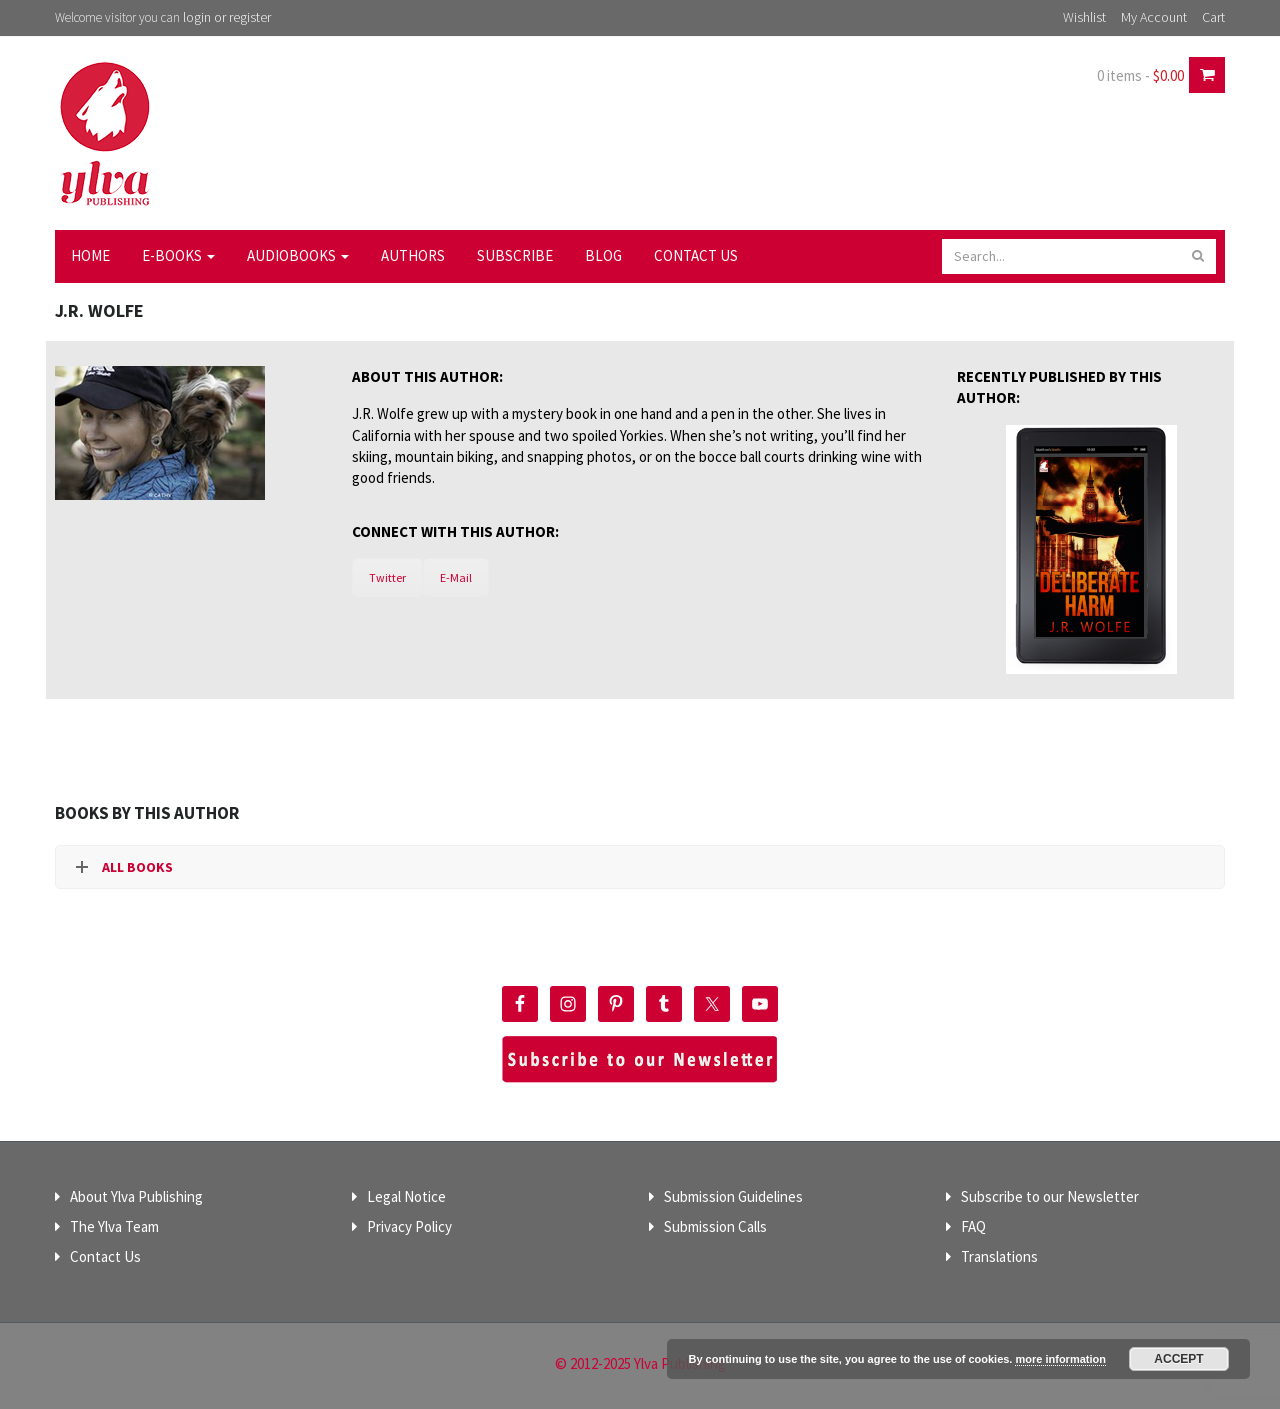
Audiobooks (298, 255)
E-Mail (456, 577)
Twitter (387, 577)
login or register (227, 17)
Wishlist (1084, 17)
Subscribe (515, 255)
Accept (1178, 1359)
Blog (603, 255)
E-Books (178, 255)
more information (1060, 1359)
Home (90, 255)
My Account (1154, 17)
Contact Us (696, 255)
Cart (1213, 17)
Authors (413, 255)
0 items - (1140, 75)
